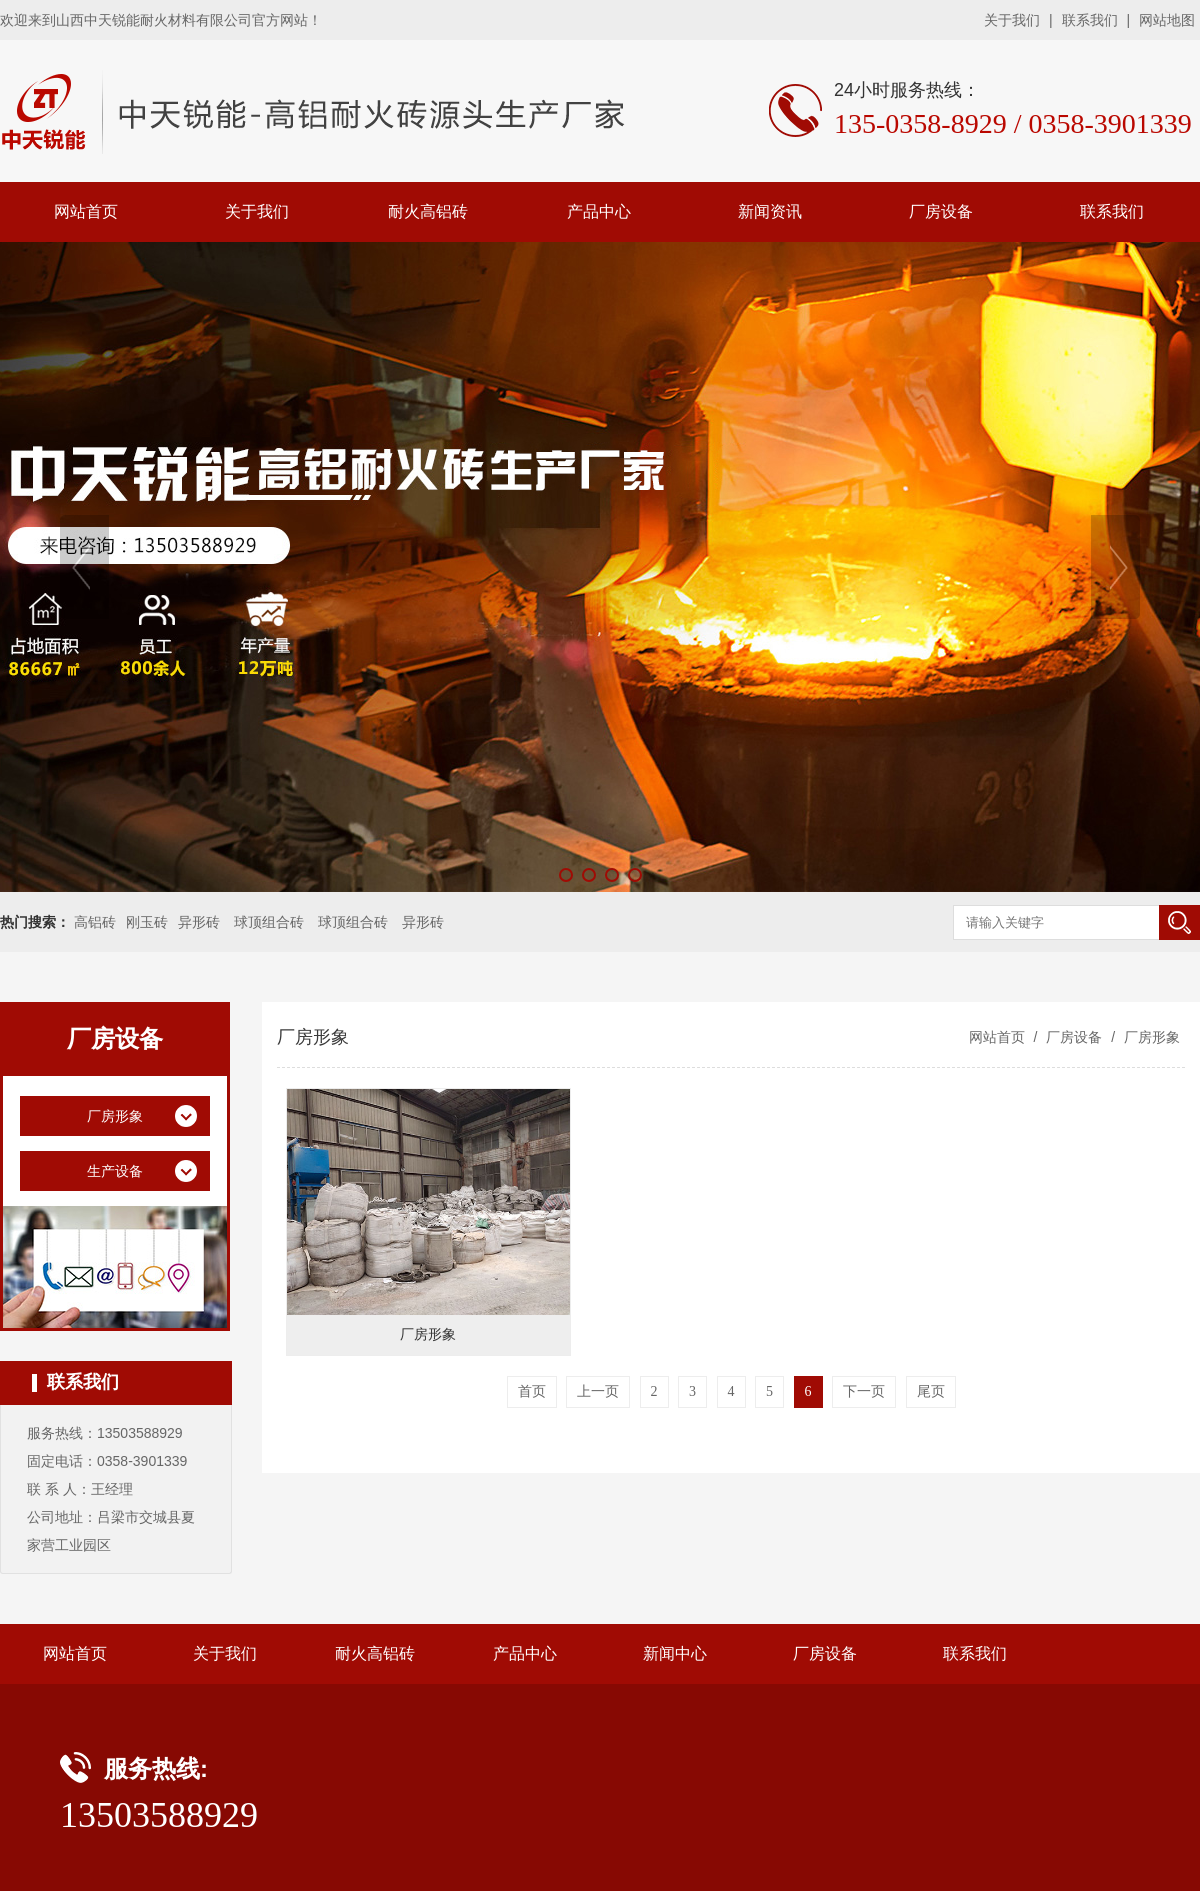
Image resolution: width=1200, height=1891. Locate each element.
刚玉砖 (147, 922)
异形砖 (199, 922)
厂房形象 (1150, 1037)
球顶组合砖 (269, 922)
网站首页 (86, 211)
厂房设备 (941, 211)
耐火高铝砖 (428, 211)
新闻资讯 (770, 211)
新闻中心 (675, 1653)
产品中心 (599, 211)
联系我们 (1090, 20)
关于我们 (1012, 20)
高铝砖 (95, 922)
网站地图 (1167, 20)
